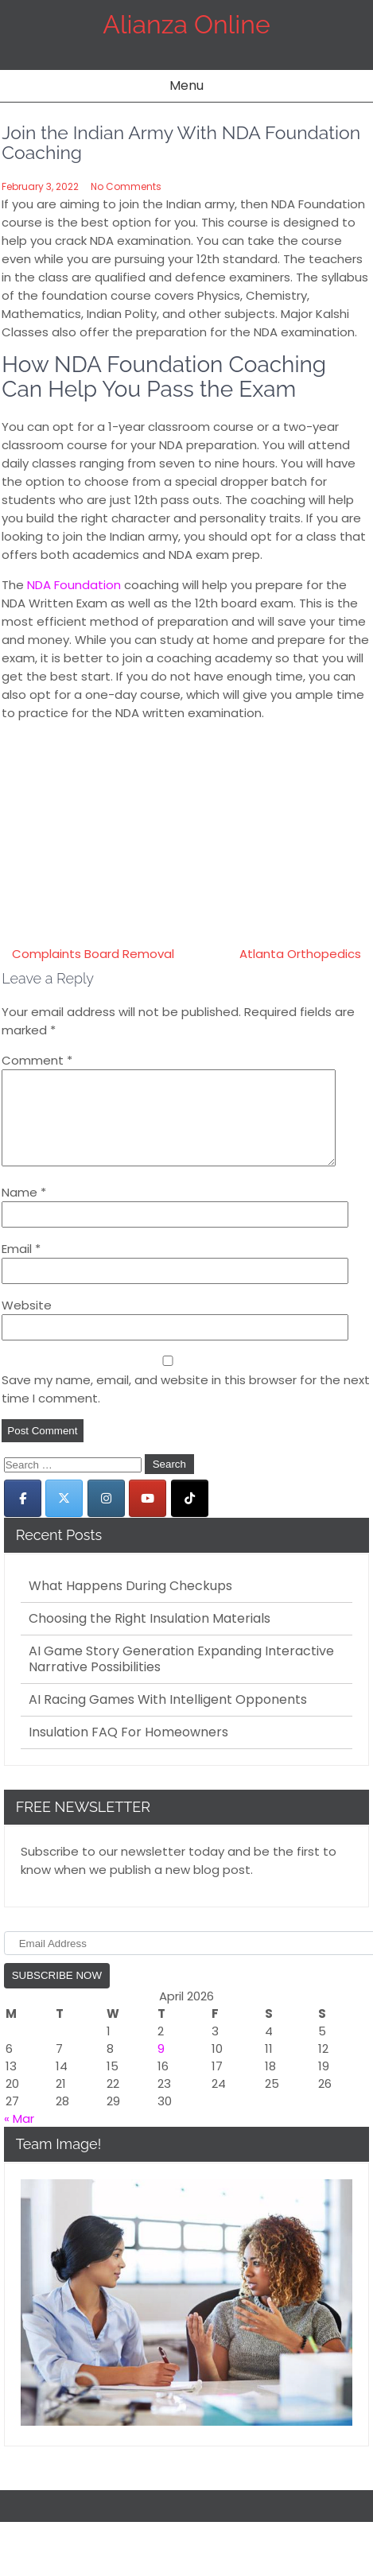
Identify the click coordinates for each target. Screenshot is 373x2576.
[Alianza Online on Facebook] (22, 1517)
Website (27, 1324)
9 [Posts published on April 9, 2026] (161, 2067)
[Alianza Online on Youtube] (147, 1517)
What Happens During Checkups (130, 1605)
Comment (37, 1060)
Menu (186, 85)
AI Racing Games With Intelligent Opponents (168, 1719)
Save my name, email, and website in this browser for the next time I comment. (186, 1408)
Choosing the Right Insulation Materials (149, 1638)
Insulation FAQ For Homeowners (128, 1751)
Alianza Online (186, 24)
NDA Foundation (74, 584)
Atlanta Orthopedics (300, 953)
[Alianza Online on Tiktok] (189, 1517)
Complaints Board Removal (93, 953)
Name (24, 1211)
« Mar (19, 2137)
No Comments (126, 186)
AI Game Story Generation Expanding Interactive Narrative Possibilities (181, 1678)
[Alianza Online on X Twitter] (64, 1517)
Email (21, 1267)
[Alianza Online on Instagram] (106, 1517)
